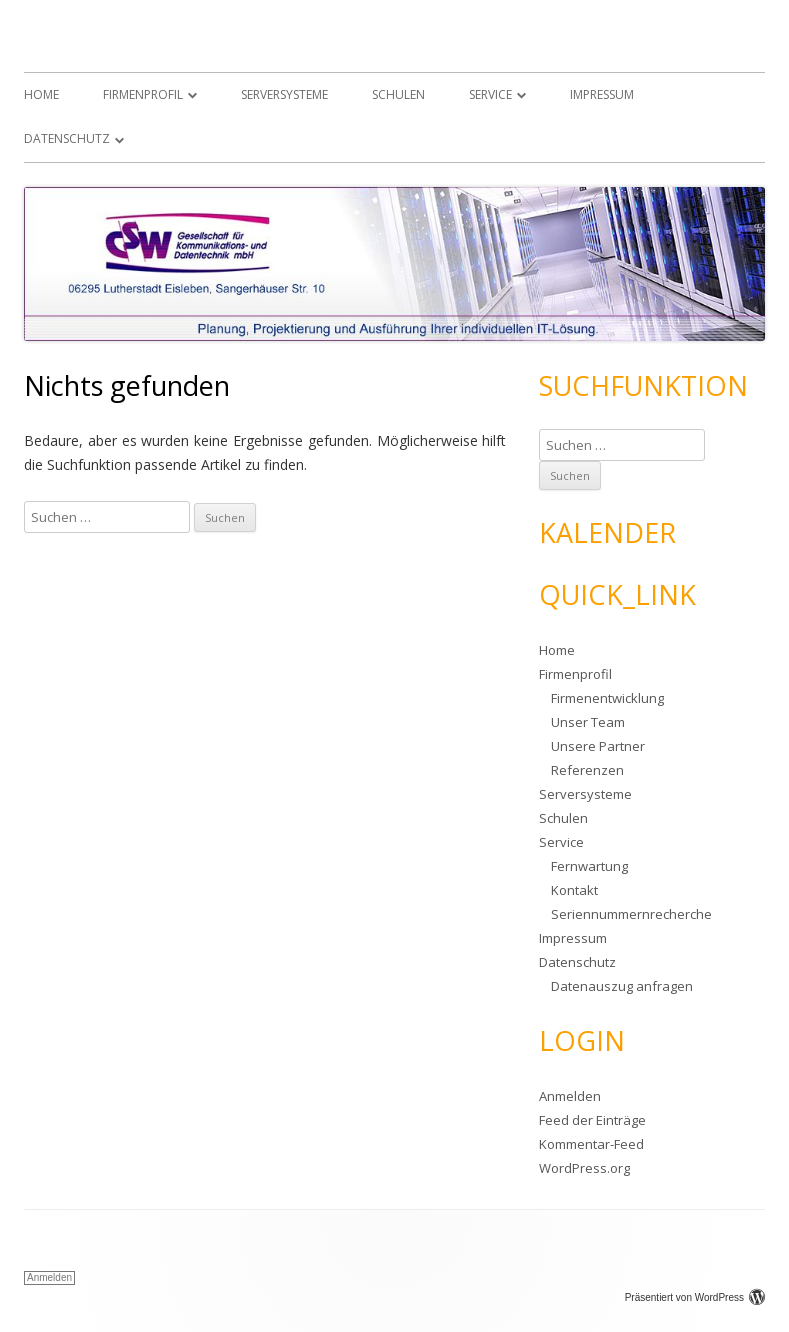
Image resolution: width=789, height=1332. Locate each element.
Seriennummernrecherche (631, 914)
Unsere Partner (598, 746)
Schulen (398, 94)
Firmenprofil (143, 94)
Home (41, 94)
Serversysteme (284, 94)
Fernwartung (589, 866)
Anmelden (570, 1096)
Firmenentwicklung (607, 698)
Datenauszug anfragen (622, 986)
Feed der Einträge (592, 1120)
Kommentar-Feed (591, 1144)
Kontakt (574, 890)
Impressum (602, 94)
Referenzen (587, 770)
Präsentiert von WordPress (695, 1297)
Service (490, 94)
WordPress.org (584, 1168)
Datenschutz (67, 138)
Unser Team (588, 722)
